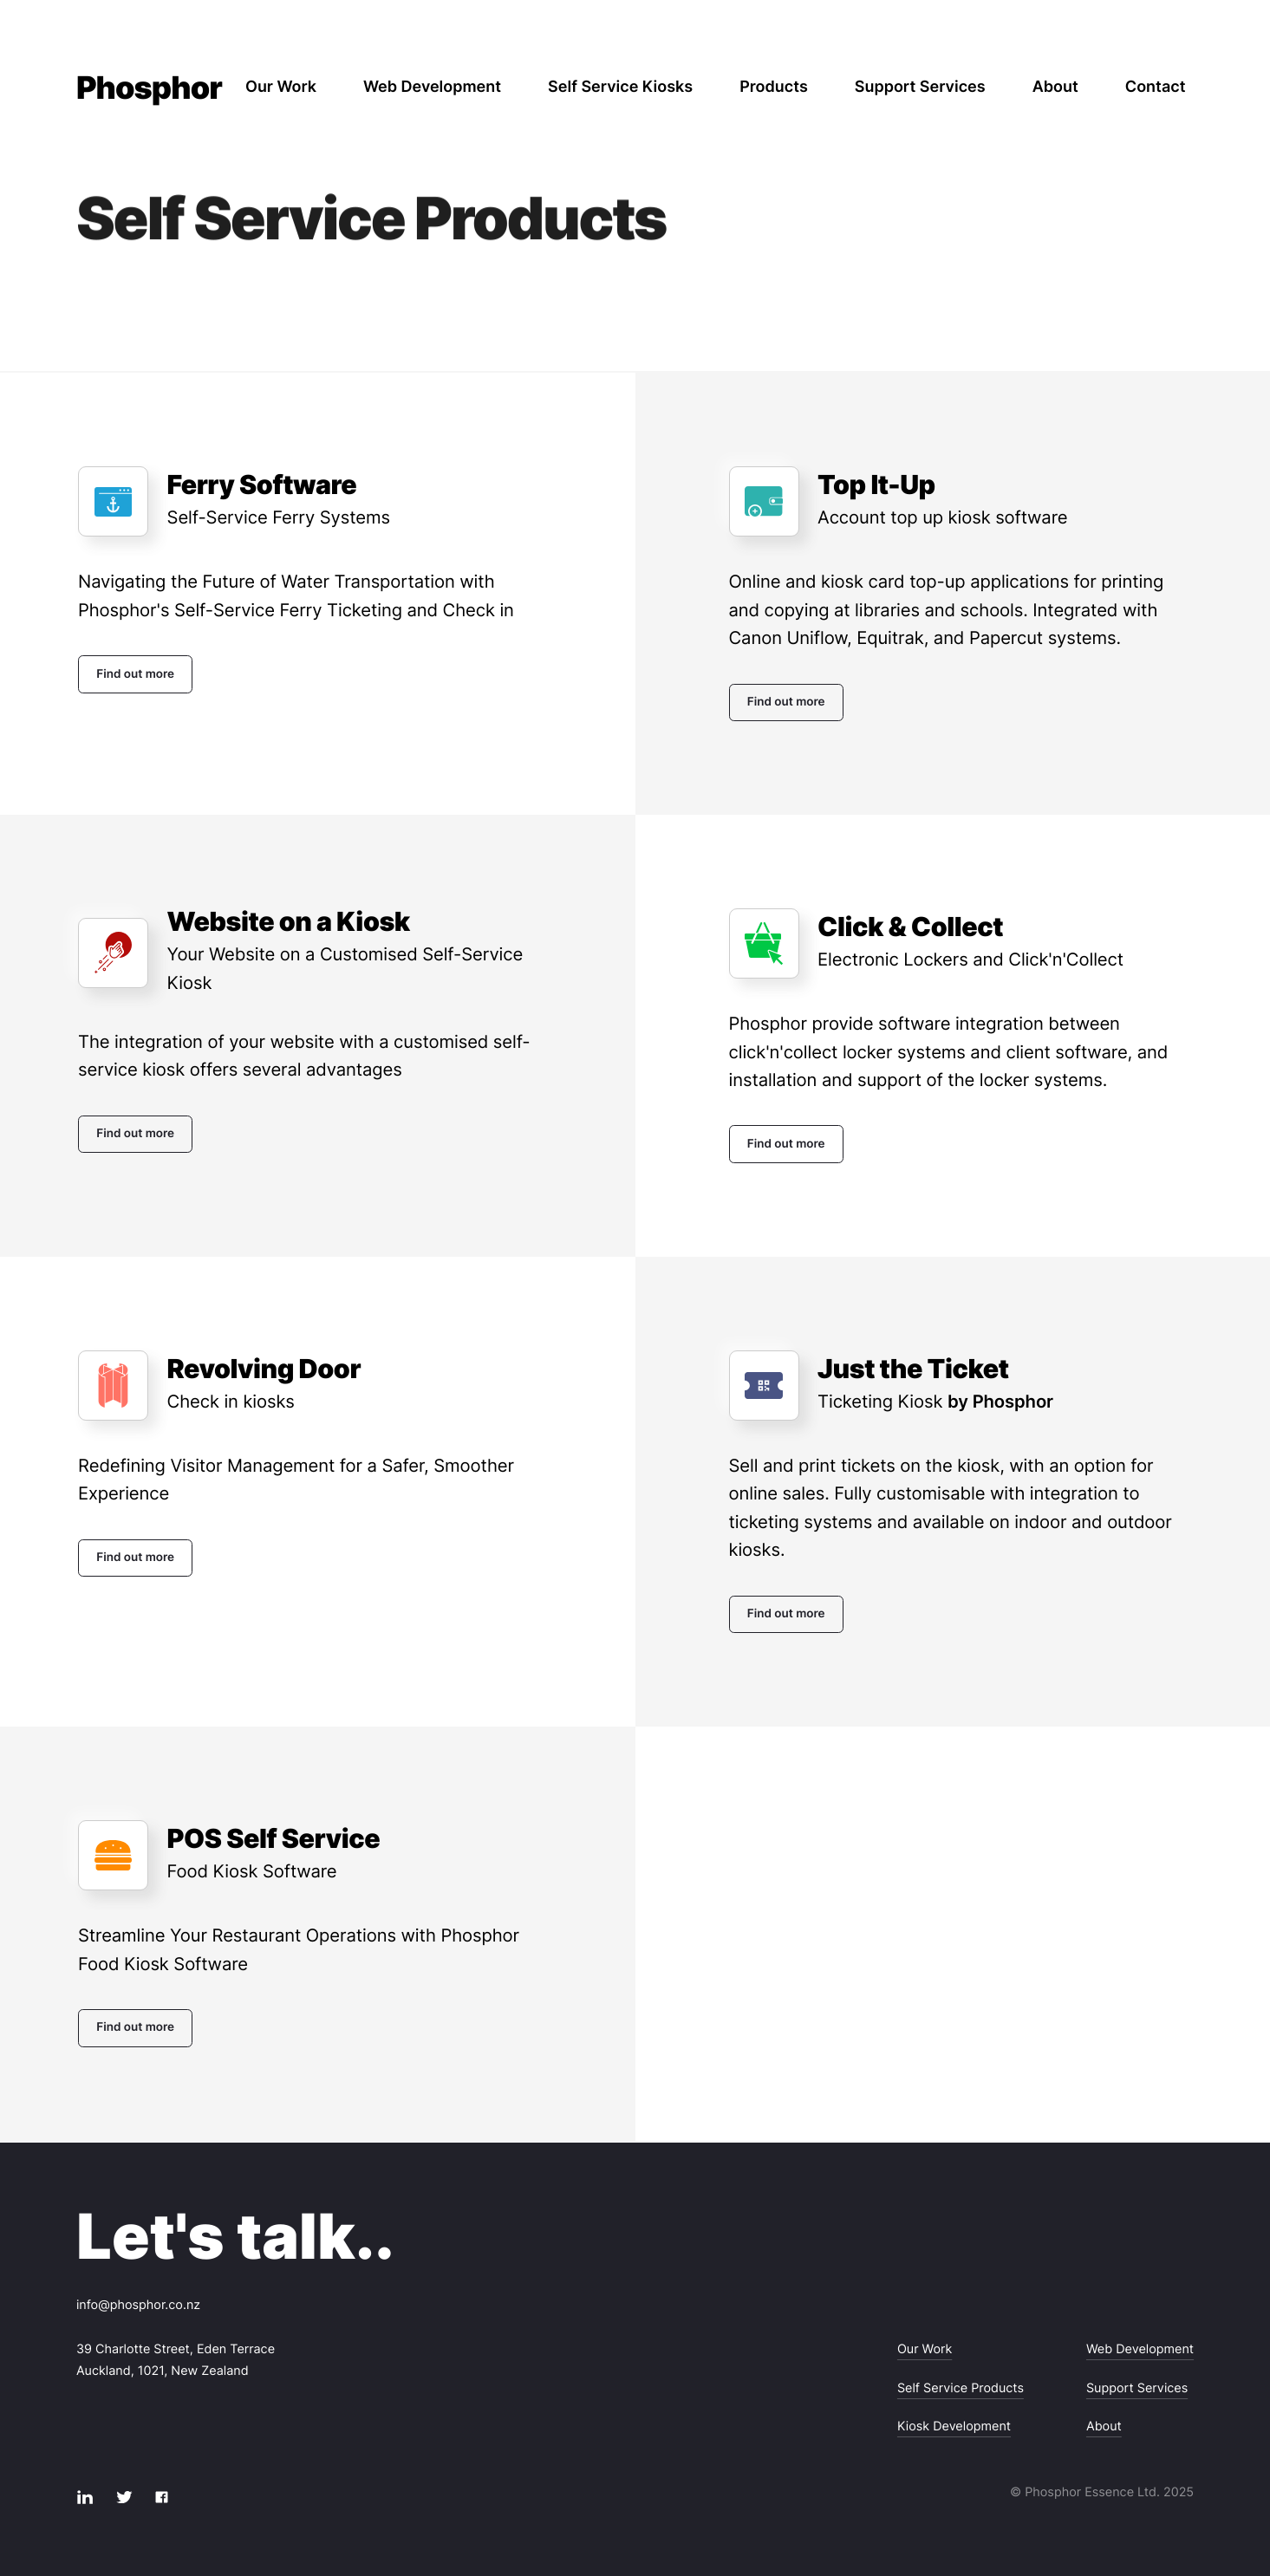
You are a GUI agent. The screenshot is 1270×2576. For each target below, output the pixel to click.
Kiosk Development (954, 2426)
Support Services (1137, 2388)
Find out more (135, 674)
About (1104, 2426)
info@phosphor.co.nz (138, 2305)
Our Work (924, 2349)
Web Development (1140, 2349)
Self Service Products (960, 2388)
